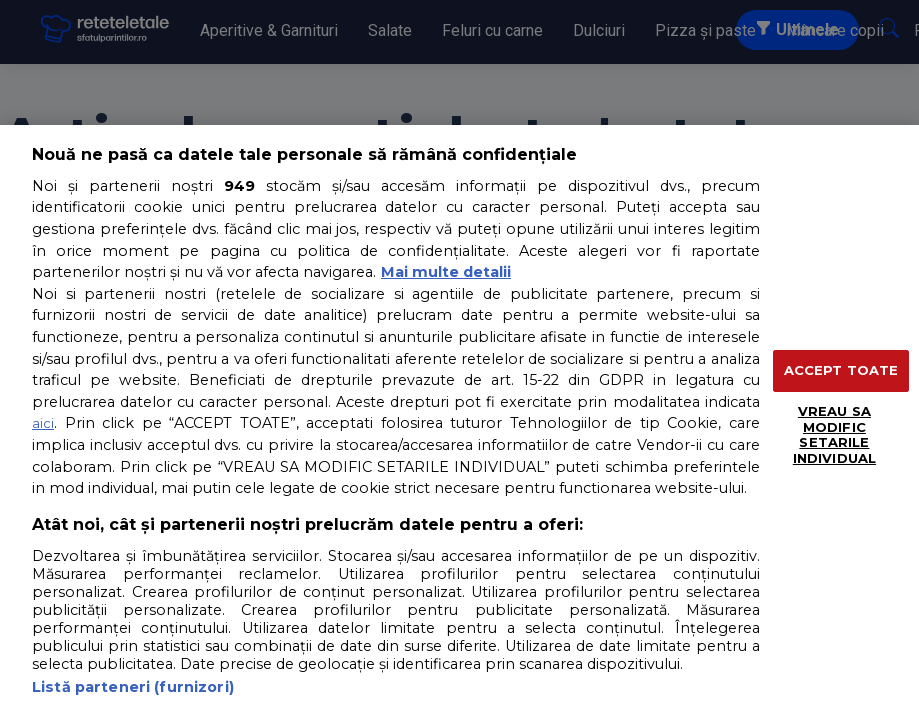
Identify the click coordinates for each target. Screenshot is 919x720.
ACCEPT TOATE (841, 370)
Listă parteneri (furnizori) (133, 687)
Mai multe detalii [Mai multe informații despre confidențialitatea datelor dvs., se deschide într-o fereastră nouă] (446, 272)
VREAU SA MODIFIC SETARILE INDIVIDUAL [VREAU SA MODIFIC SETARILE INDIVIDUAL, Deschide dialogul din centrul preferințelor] (834, 434)
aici (43, 423)
